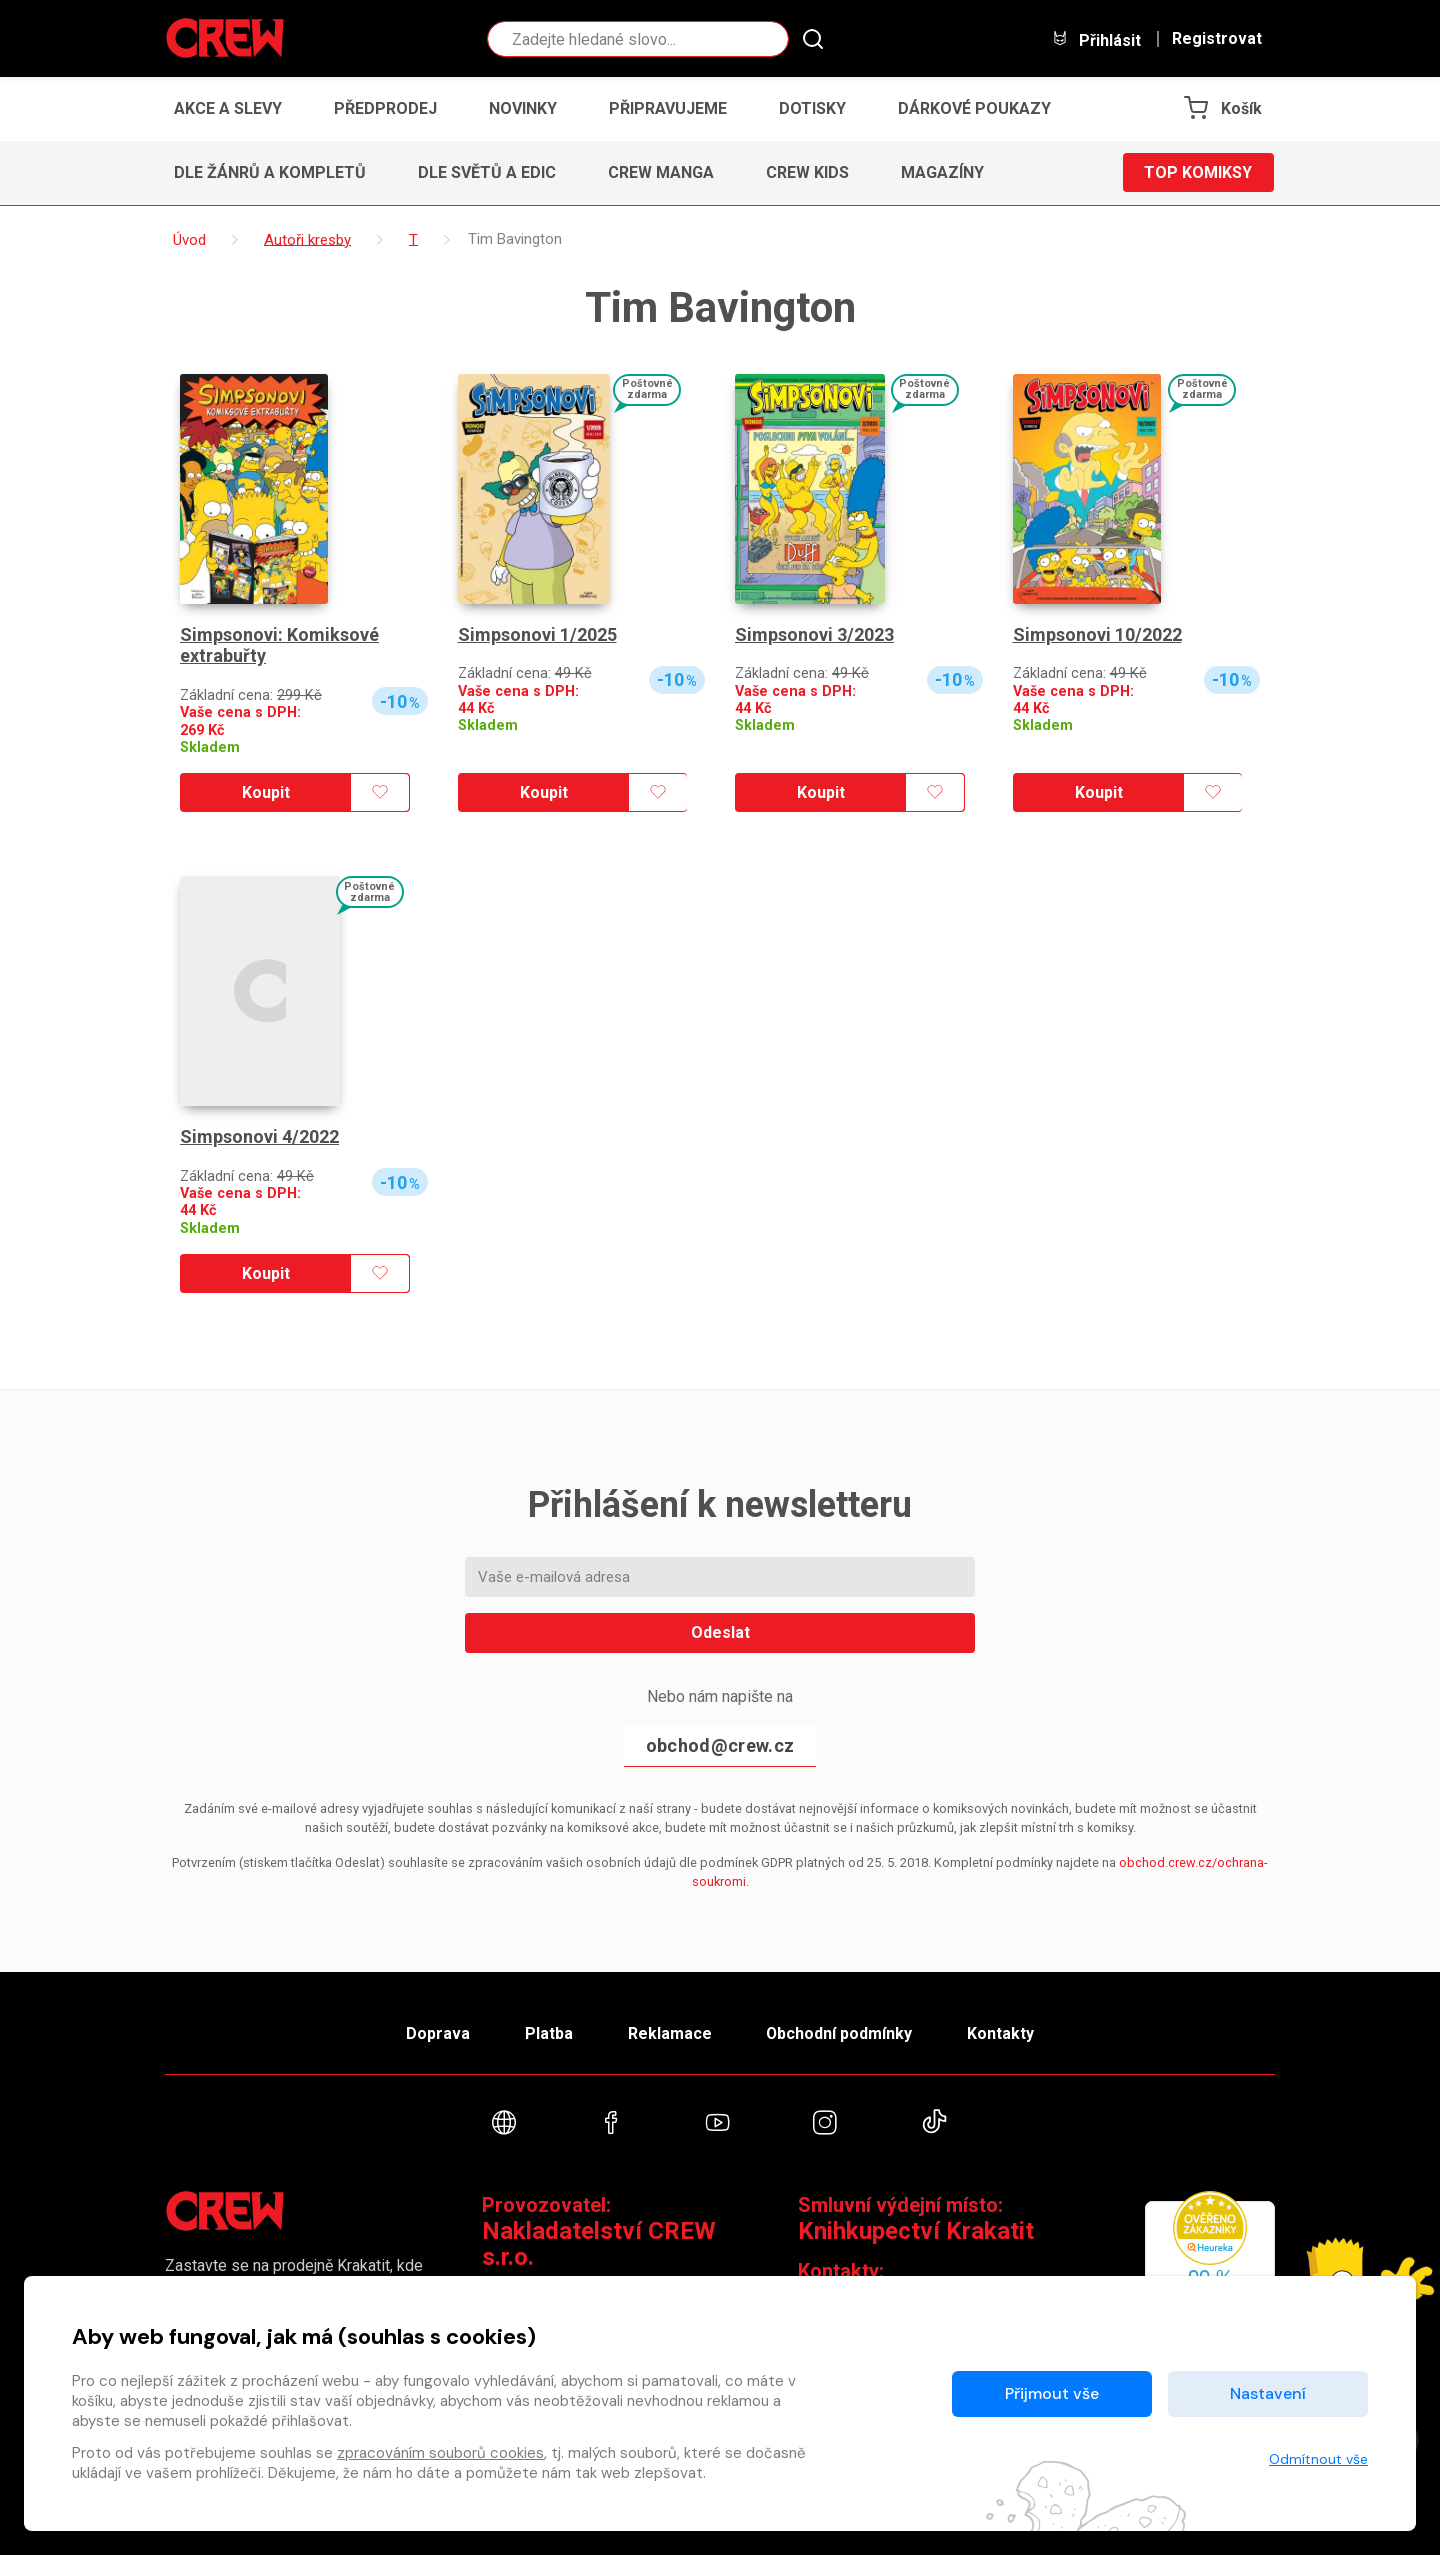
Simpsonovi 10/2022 (1097, 634)
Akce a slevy (228, 108)
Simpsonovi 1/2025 (537, 634)
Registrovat (1217, 39)
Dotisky (812, 108)
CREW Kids (807, 172)
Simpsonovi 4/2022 (259, 1136)
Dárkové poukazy (974, 108)
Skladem (210, 747)
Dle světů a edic (487, 172)
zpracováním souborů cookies (440, 2453)
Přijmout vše (1052, 2393)
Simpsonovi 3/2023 (814, 634)
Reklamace (669, 2032)
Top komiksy (1198, 172)
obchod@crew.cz (720, 1745)
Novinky (523, 108)
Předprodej (385, 108)
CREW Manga (661, 172)
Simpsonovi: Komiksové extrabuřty (279, 645)
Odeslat (720, 1632)
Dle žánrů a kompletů (270, 172)
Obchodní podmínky (839, 2032)
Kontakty (1001, 2032)
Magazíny (942, 172)
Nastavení (1268, 2393)
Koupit (266, 792)
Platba (548, 2032)
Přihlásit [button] (1096, 39)
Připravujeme (668, 108)
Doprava (437, 2032)
